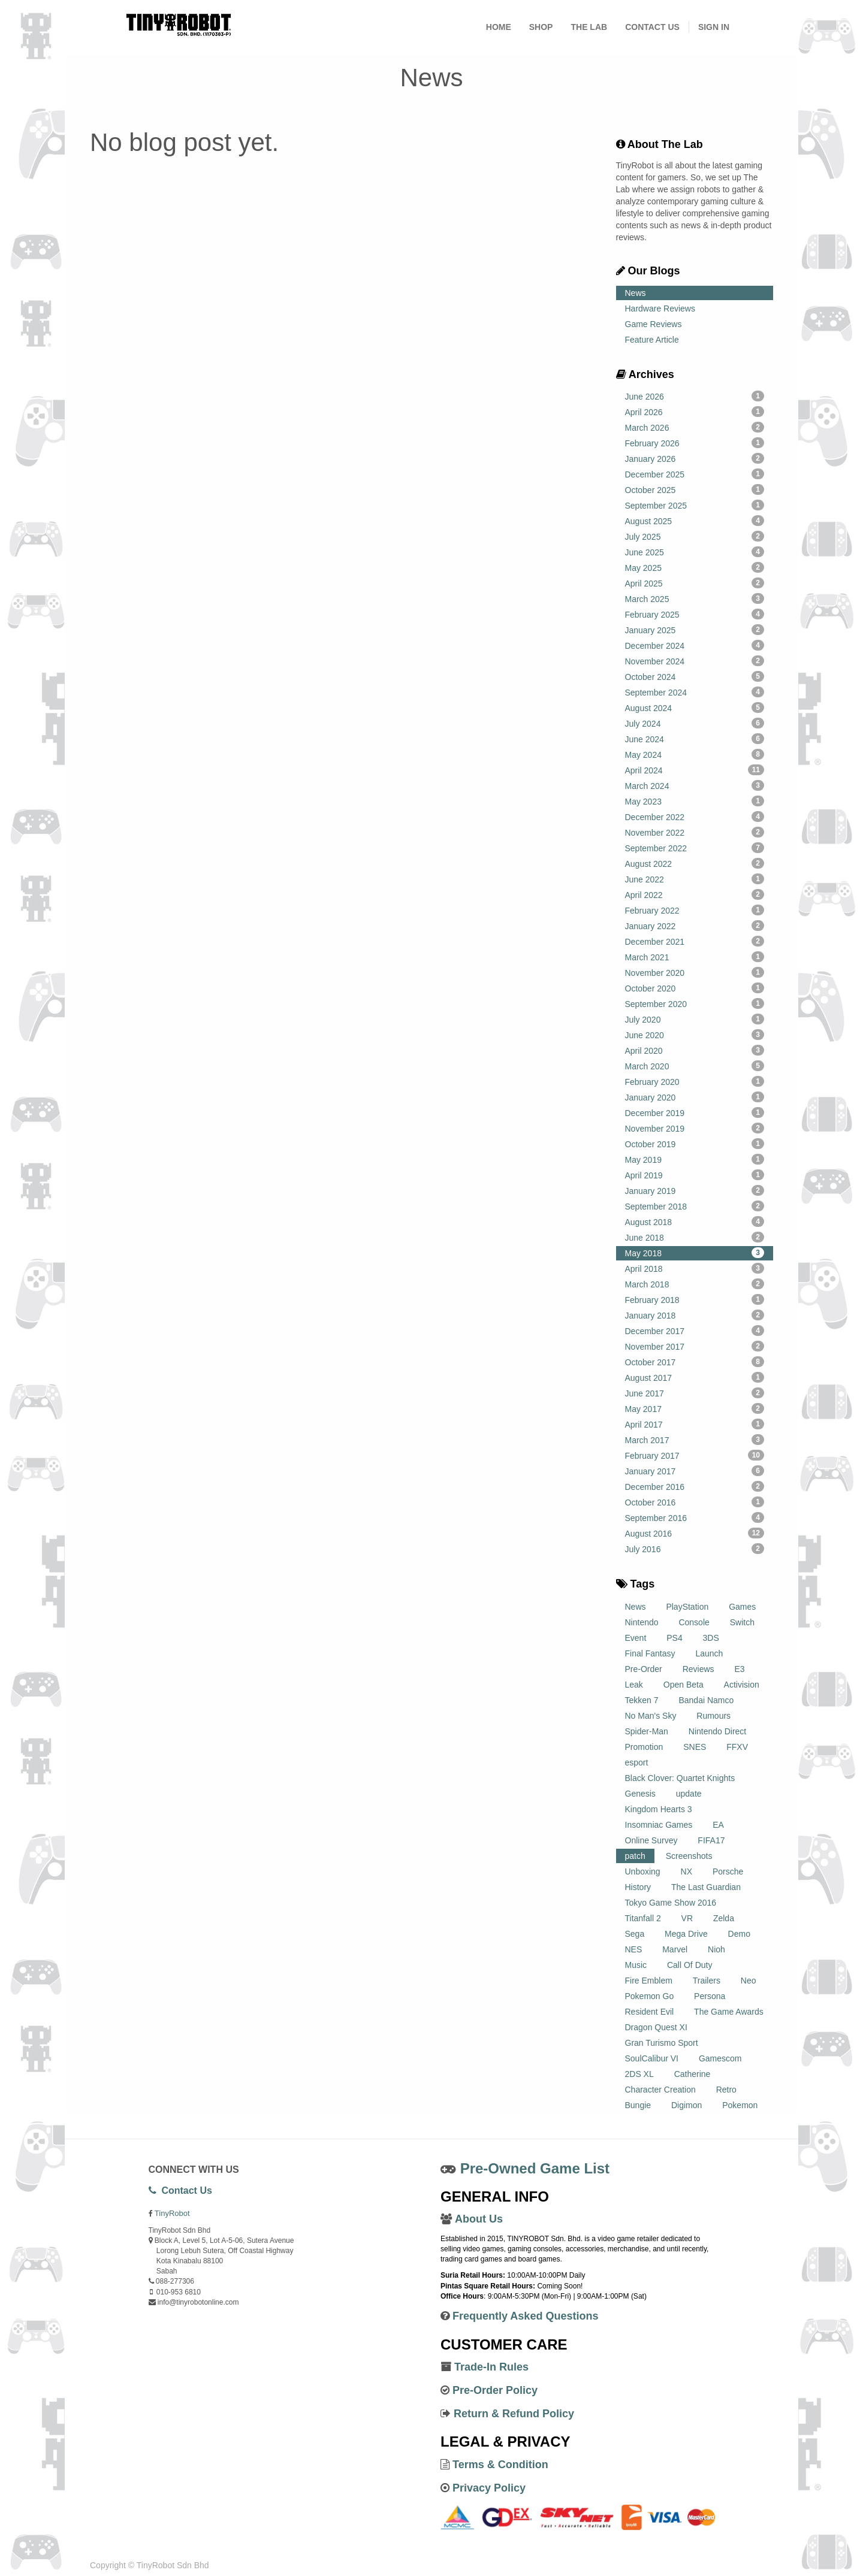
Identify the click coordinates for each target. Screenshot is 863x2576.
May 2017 (695, 1408)
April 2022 (695, 894)
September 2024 (695, 692)
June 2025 (695, 551)
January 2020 (695, 1097)
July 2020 (695, 1019)
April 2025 (695, 583)
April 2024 (695, 769)
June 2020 (695, 1034)
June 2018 (695, 1237)
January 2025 (695, 629)
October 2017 (695, 1361)
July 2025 (695, 536)
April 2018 (695, 1268)
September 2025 (695, 505)
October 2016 (695, 1501)
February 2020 (695, 1081)
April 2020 (695, 1050)
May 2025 (695, 567)
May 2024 (695, 754)
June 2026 (695, 396)
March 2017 (695, 1439)
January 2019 (695, 1190)
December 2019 (695, 1112)
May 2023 (695, 801)
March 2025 (695, 598)
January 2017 (695, 1470)
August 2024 (695, 707)
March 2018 (695, 1283)
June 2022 (695, 878)
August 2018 (695, 1221)
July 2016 (695, 1548)
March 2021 (695, 956)
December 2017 (695, 1330)
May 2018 (695, 1252)
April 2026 (695, 411)
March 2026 (695, 427)
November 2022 (695, 832)
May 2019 (695, 1159)
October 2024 (695, 676)
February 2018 (695, 1299)
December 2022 (695, 816)
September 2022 (695, 847)
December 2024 (695, 645)
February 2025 (695, 614)
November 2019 (695, 1128)
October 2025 (695, 489)
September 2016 (695, 1517)
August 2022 (695, 863)
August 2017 (695, 1377)
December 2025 (695, 473)
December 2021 (695, 941)
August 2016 (695, 1533)
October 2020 (695, 987)
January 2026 (695, 458)
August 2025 (695, 520)
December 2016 (695, 1486)
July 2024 (695, 723)
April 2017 (695, 1424)
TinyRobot (172, 2213)
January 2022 (695, 925)
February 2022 (695, 910)
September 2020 (695, 1003)
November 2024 (695, 660)
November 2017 (695, 1346)
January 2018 (695, 1315)
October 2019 (695, 1143)
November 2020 (695, 972)
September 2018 (695, 1206)
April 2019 (695, 1174)
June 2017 (695, 1392)
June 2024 (695, 738)
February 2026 (695, 442)
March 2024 (695, 785)
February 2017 (695, 1455)
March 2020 (695, 1065)
